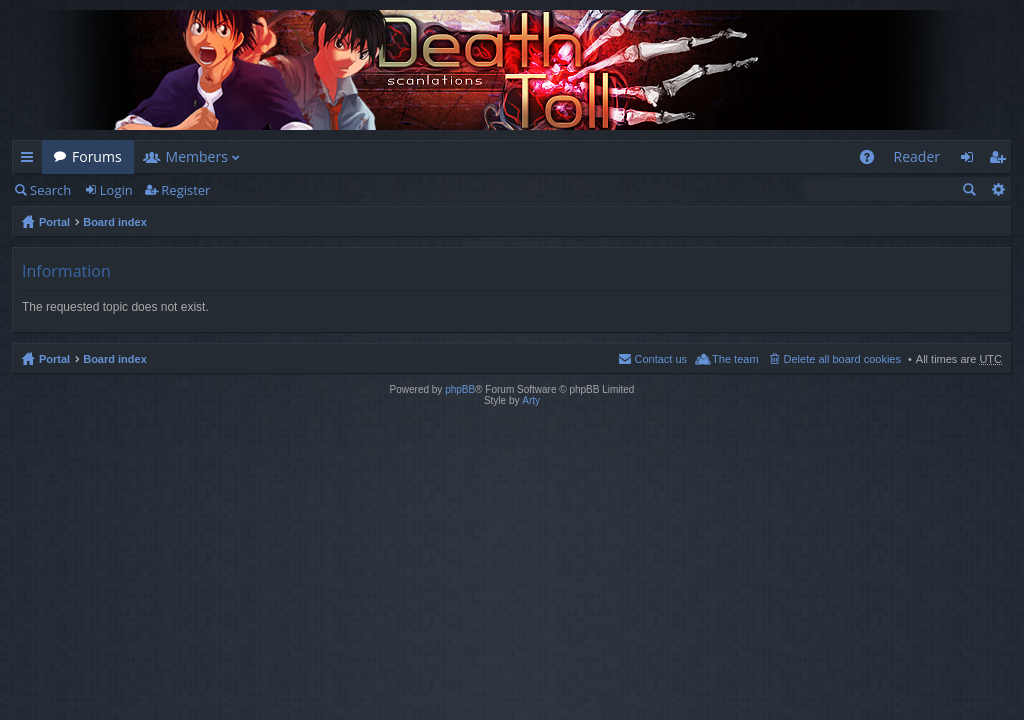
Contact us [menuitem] (660, 359)
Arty (531, 400)
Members (197, 156)
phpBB (460, 389)
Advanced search (997, 189)
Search (50, 190)
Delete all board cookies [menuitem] (842, 359)
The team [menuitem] (735, 359)
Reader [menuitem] (917, 156)
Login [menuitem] (972, 160)
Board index (115, 222)
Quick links (31, 160)
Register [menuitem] (1001, 160)
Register (185, 190)
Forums (97, 156)
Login (116, 190)
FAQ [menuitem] (872, 160)
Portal (54, 222)
